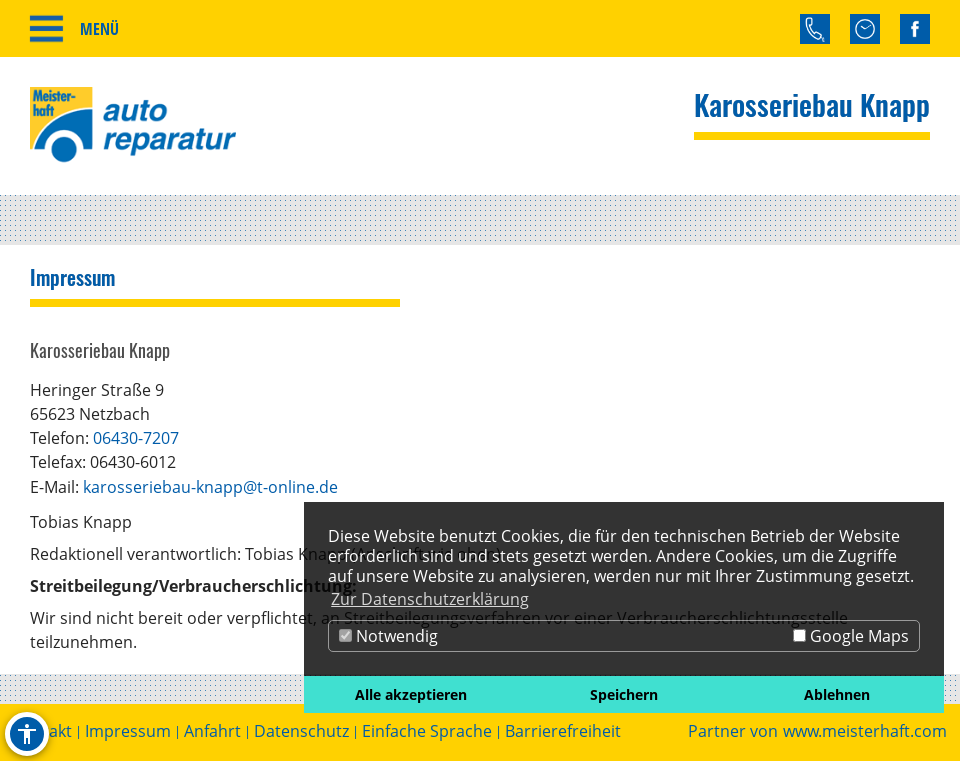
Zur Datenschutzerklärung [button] (430, 599)
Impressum (128, 731)
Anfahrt (212, 731)
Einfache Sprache (427, 731)
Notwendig (388, 636)
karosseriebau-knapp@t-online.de (210, 487)
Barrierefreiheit (563, 731)
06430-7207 (136, 438)
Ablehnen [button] (837, 694)
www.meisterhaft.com (865, 731)
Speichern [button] (624, 694)
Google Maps (851, 636)
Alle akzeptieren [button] (411, 694)
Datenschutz (301, 731)
